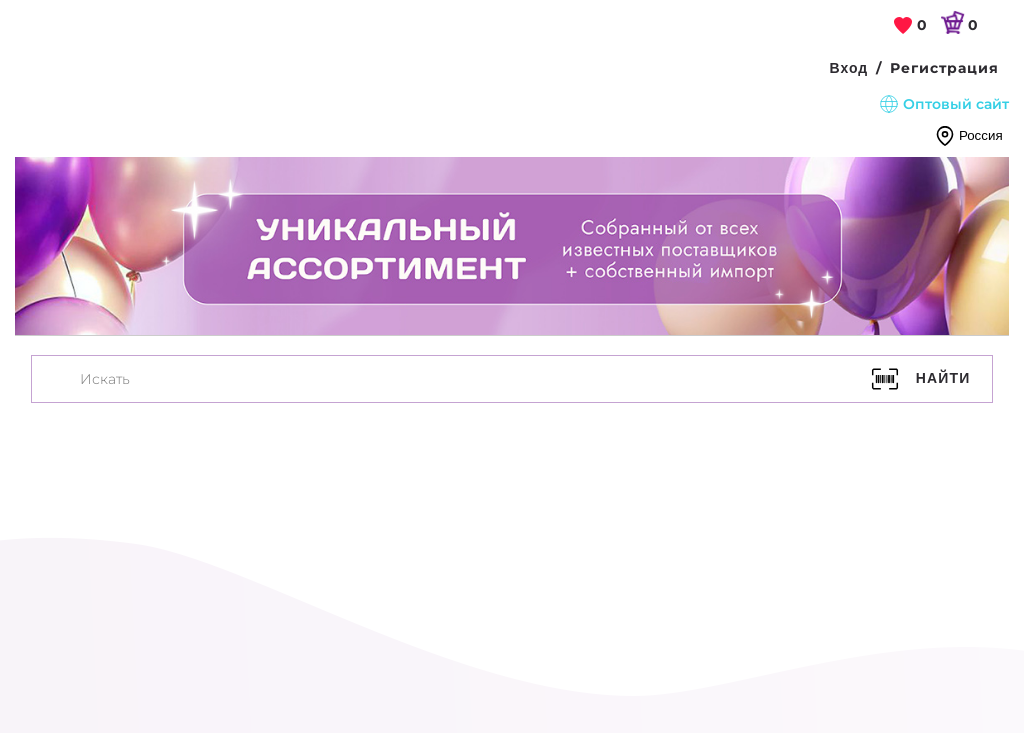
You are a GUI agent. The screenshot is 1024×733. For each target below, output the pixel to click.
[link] (911, 26)
